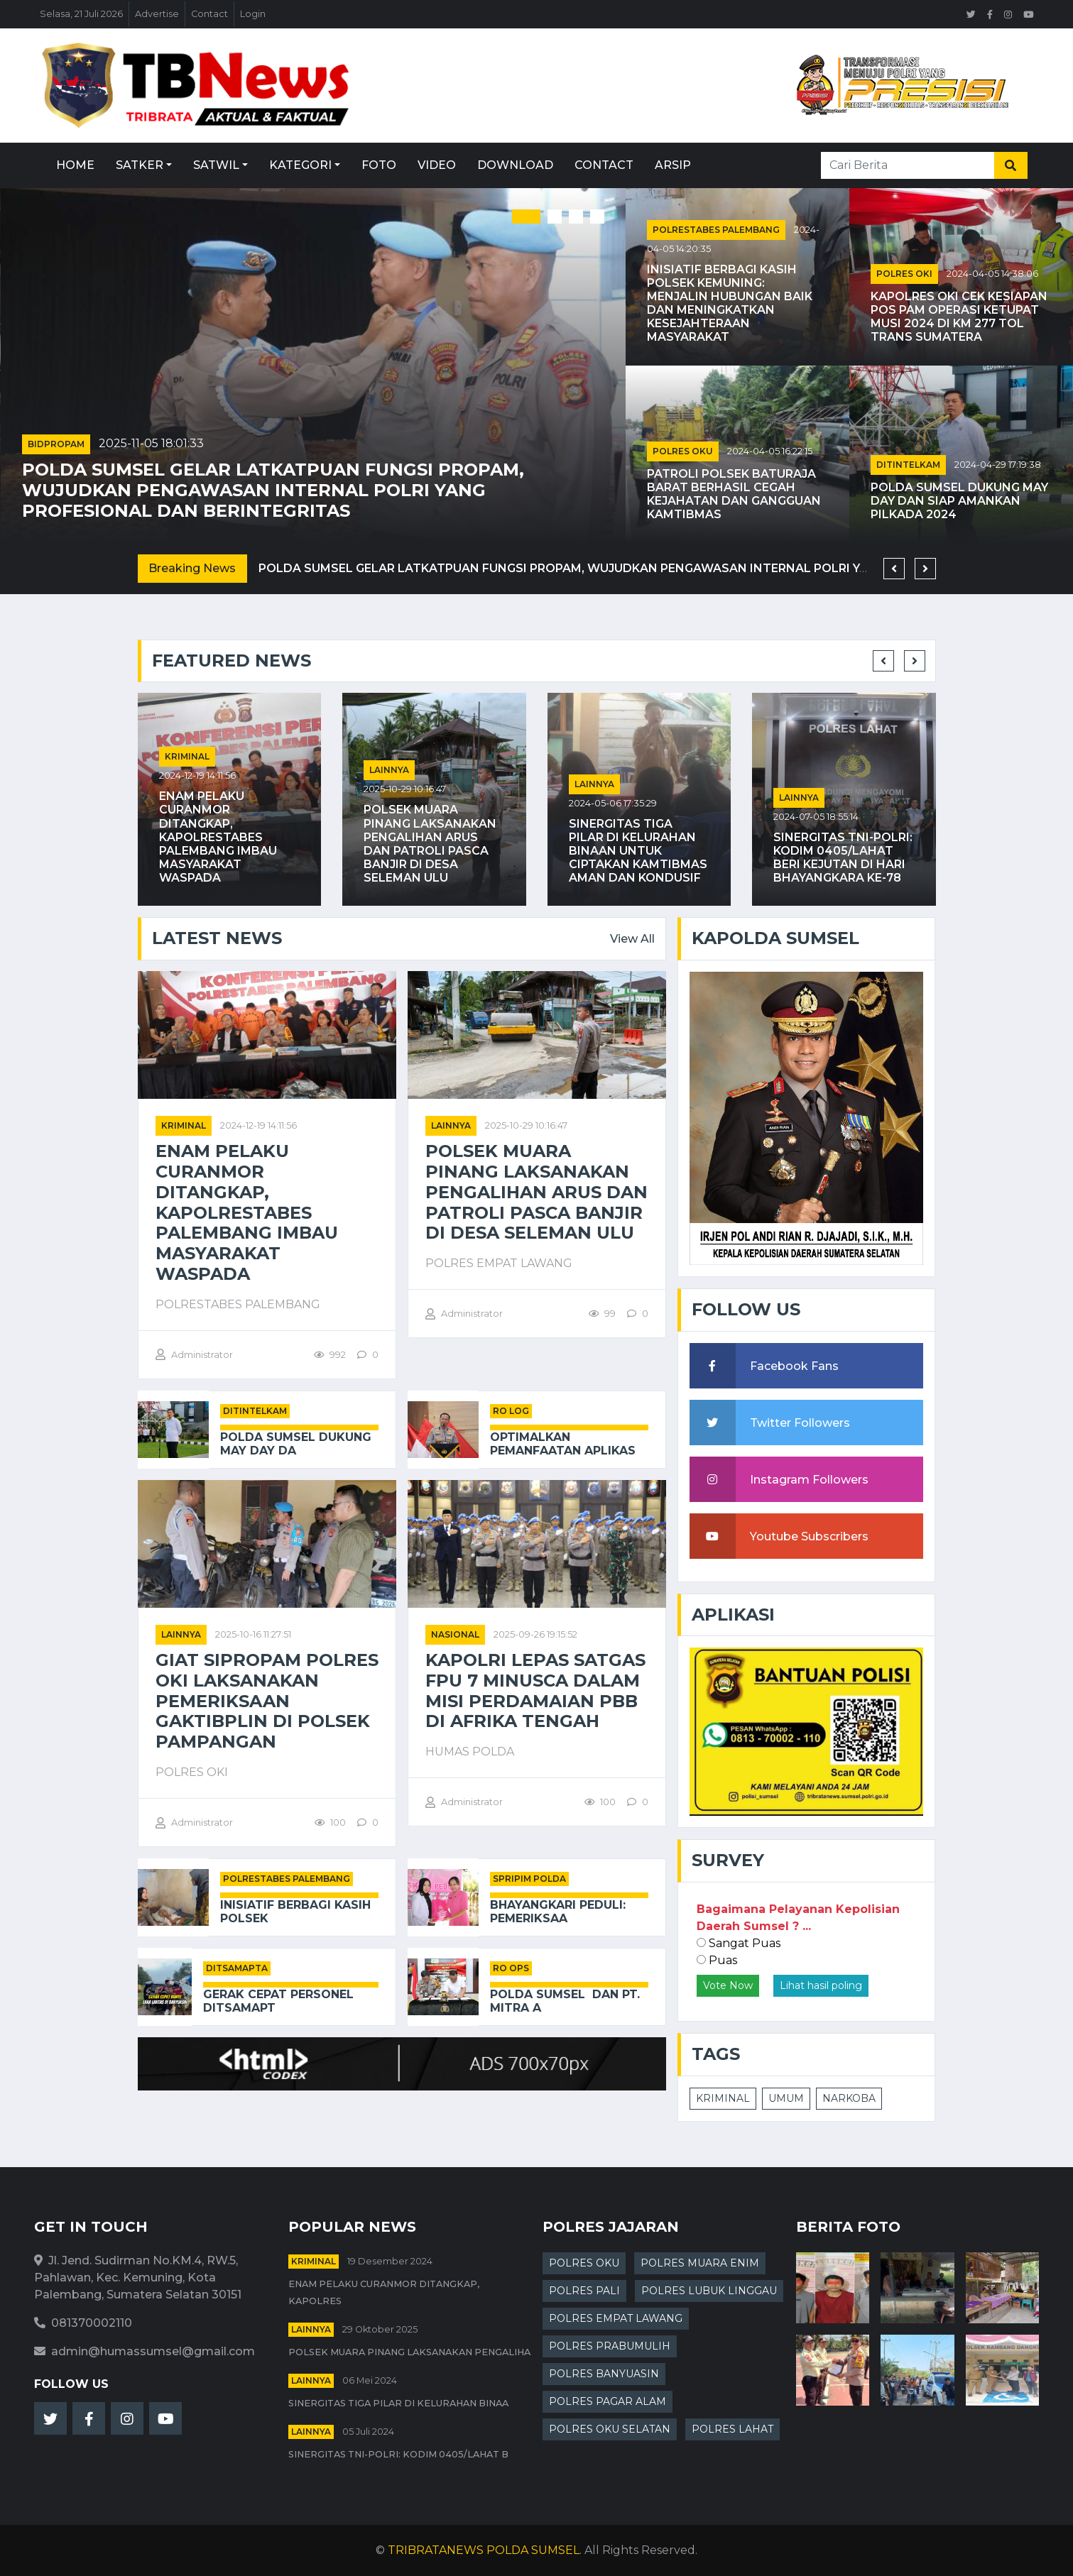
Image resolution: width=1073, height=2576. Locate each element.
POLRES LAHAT (732, 2429)
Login (253, 14)
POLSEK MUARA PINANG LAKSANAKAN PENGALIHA (409, 2352)
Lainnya (389, 769)
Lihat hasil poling (821, 1985)
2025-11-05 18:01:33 (151, 443)
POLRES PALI (584, 2290)
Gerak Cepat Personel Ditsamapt (278, 2001)
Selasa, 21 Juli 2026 (81, 14)
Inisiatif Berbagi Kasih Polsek (295, 1911)
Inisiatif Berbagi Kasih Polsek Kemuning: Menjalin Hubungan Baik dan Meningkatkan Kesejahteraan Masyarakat (729, 303)
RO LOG (511, 1410)
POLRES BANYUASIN (604, 2373)
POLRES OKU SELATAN (609, 2429)
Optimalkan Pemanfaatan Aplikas (563, 1443)
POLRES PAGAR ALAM (607, 2401)
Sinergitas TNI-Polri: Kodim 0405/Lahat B (398, 2454)
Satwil (216, 165)
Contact (209, 14)
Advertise (157, 14)
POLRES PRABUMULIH (609, 2346)
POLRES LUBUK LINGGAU (709, 2290)
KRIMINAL (723, 2098)
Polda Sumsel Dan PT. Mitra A (565, 2001)
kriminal (187, 756)
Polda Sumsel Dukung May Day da (295, 1443)
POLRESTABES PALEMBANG (716, 229)
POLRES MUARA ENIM (700, 2263)
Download (515, 165)
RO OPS (511, 1968)
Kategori (300, 165)
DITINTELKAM (908, 464)
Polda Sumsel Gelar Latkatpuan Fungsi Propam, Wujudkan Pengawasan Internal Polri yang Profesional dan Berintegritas (273, 490)
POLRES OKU (683, 451)
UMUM (786, 2098)
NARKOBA (849, 2098)
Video (437, 165)
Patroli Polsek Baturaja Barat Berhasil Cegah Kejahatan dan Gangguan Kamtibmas (734, 494)
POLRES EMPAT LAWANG (615, 2318)
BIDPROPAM (56, 444)
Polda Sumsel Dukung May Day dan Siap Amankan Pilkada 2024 (959, 501)
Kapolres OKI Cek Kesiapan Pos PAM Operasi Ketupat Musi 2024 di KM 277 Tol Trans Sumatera (959, 317)
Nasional (455, 1634)
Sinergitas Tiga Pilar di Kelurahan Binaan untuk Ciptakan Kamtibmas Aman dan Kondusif (638, 851)
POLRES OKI (904, 273)
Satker (139, 165)
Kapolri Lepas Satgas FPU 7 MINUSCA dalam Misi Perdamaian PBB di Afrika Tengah (535, 1690)
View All (632, 939)
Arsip (673, 165)
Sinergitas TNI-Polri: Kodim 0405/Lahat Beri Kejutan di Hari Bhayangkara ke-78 (843, 858)
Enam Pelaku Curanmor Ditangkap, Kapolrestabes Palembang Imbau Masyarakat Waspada (218, 836)
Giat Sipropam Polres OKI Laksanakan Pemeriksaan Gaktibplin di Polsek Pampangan (267, 1701)
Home (75, 165)
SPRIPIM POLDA (529, 1878)
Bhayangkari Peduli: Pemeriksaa (558, 1911)
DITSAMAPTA (237, 1968)
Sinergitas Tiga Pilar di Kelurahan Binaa (398, 2403)
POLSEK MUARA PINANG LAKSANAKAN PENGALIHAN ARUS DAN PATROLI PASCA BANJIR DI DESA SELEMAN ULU (430, 843)
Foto (378, 165)
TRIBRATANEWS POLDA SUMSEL (483, 2550)
